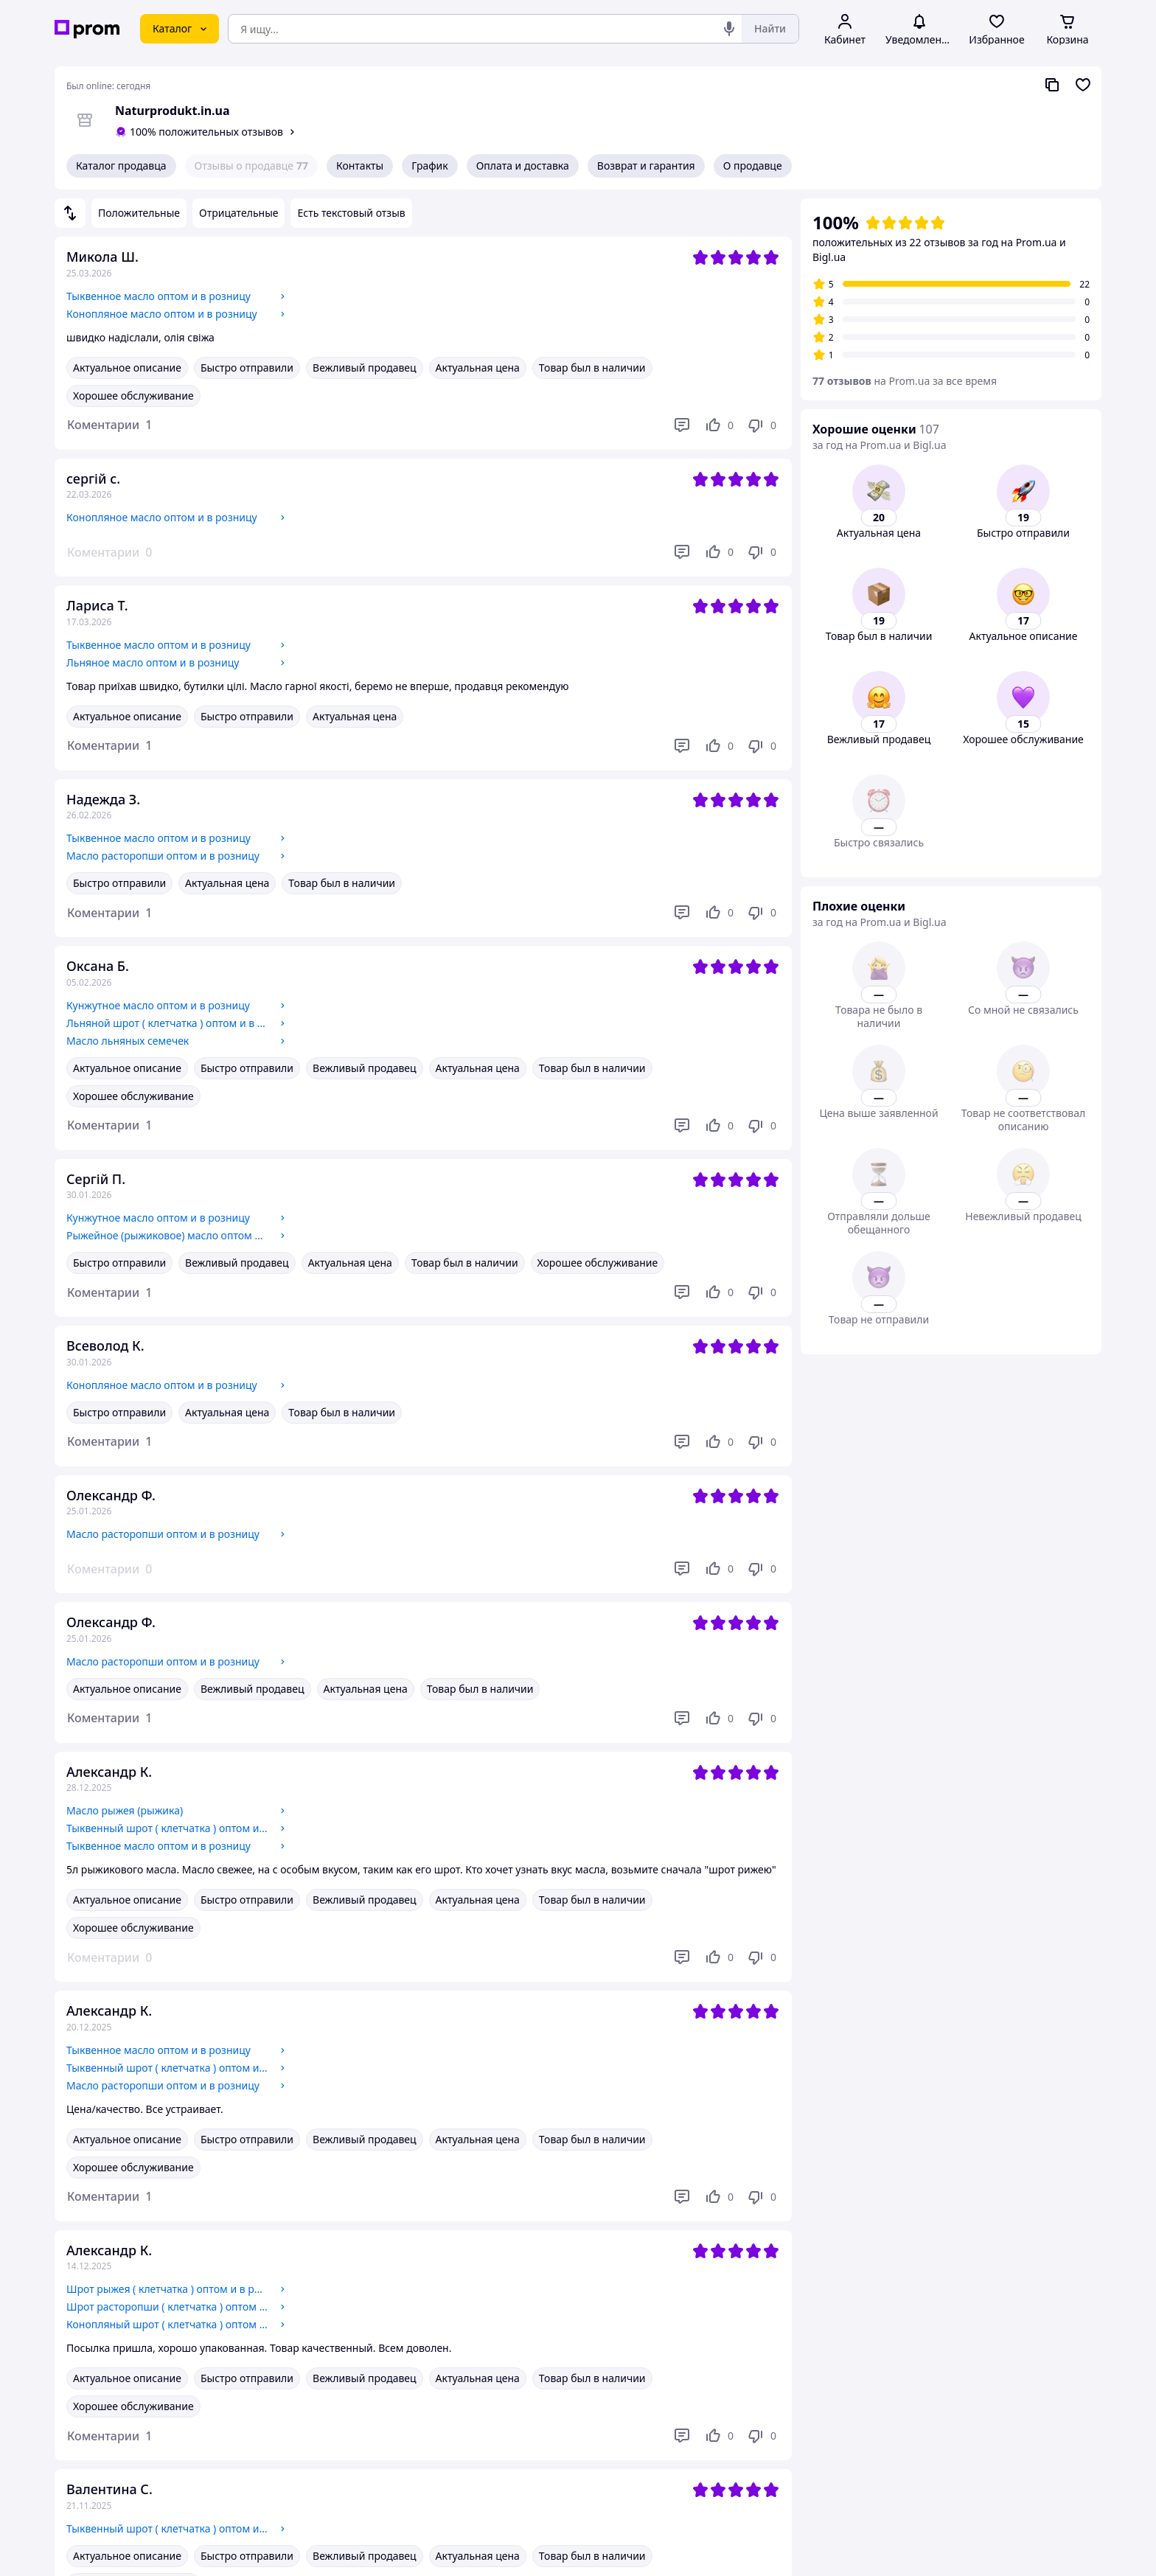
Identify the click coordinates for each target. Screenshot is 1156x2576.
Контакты (359, 166)
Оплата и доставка (522, 166)
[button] (109, 425)
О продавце (752, 166)
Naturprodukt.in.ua (172, 110)
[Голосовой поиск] (729, 29)
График (429, 166)
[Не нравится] (761, 425)
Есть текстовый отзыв (351, 213)
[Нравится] (718, 425)
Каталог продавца (121, 166)
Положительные (139, 213)
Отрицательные (238, 213)
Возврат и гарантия (646, 166)
